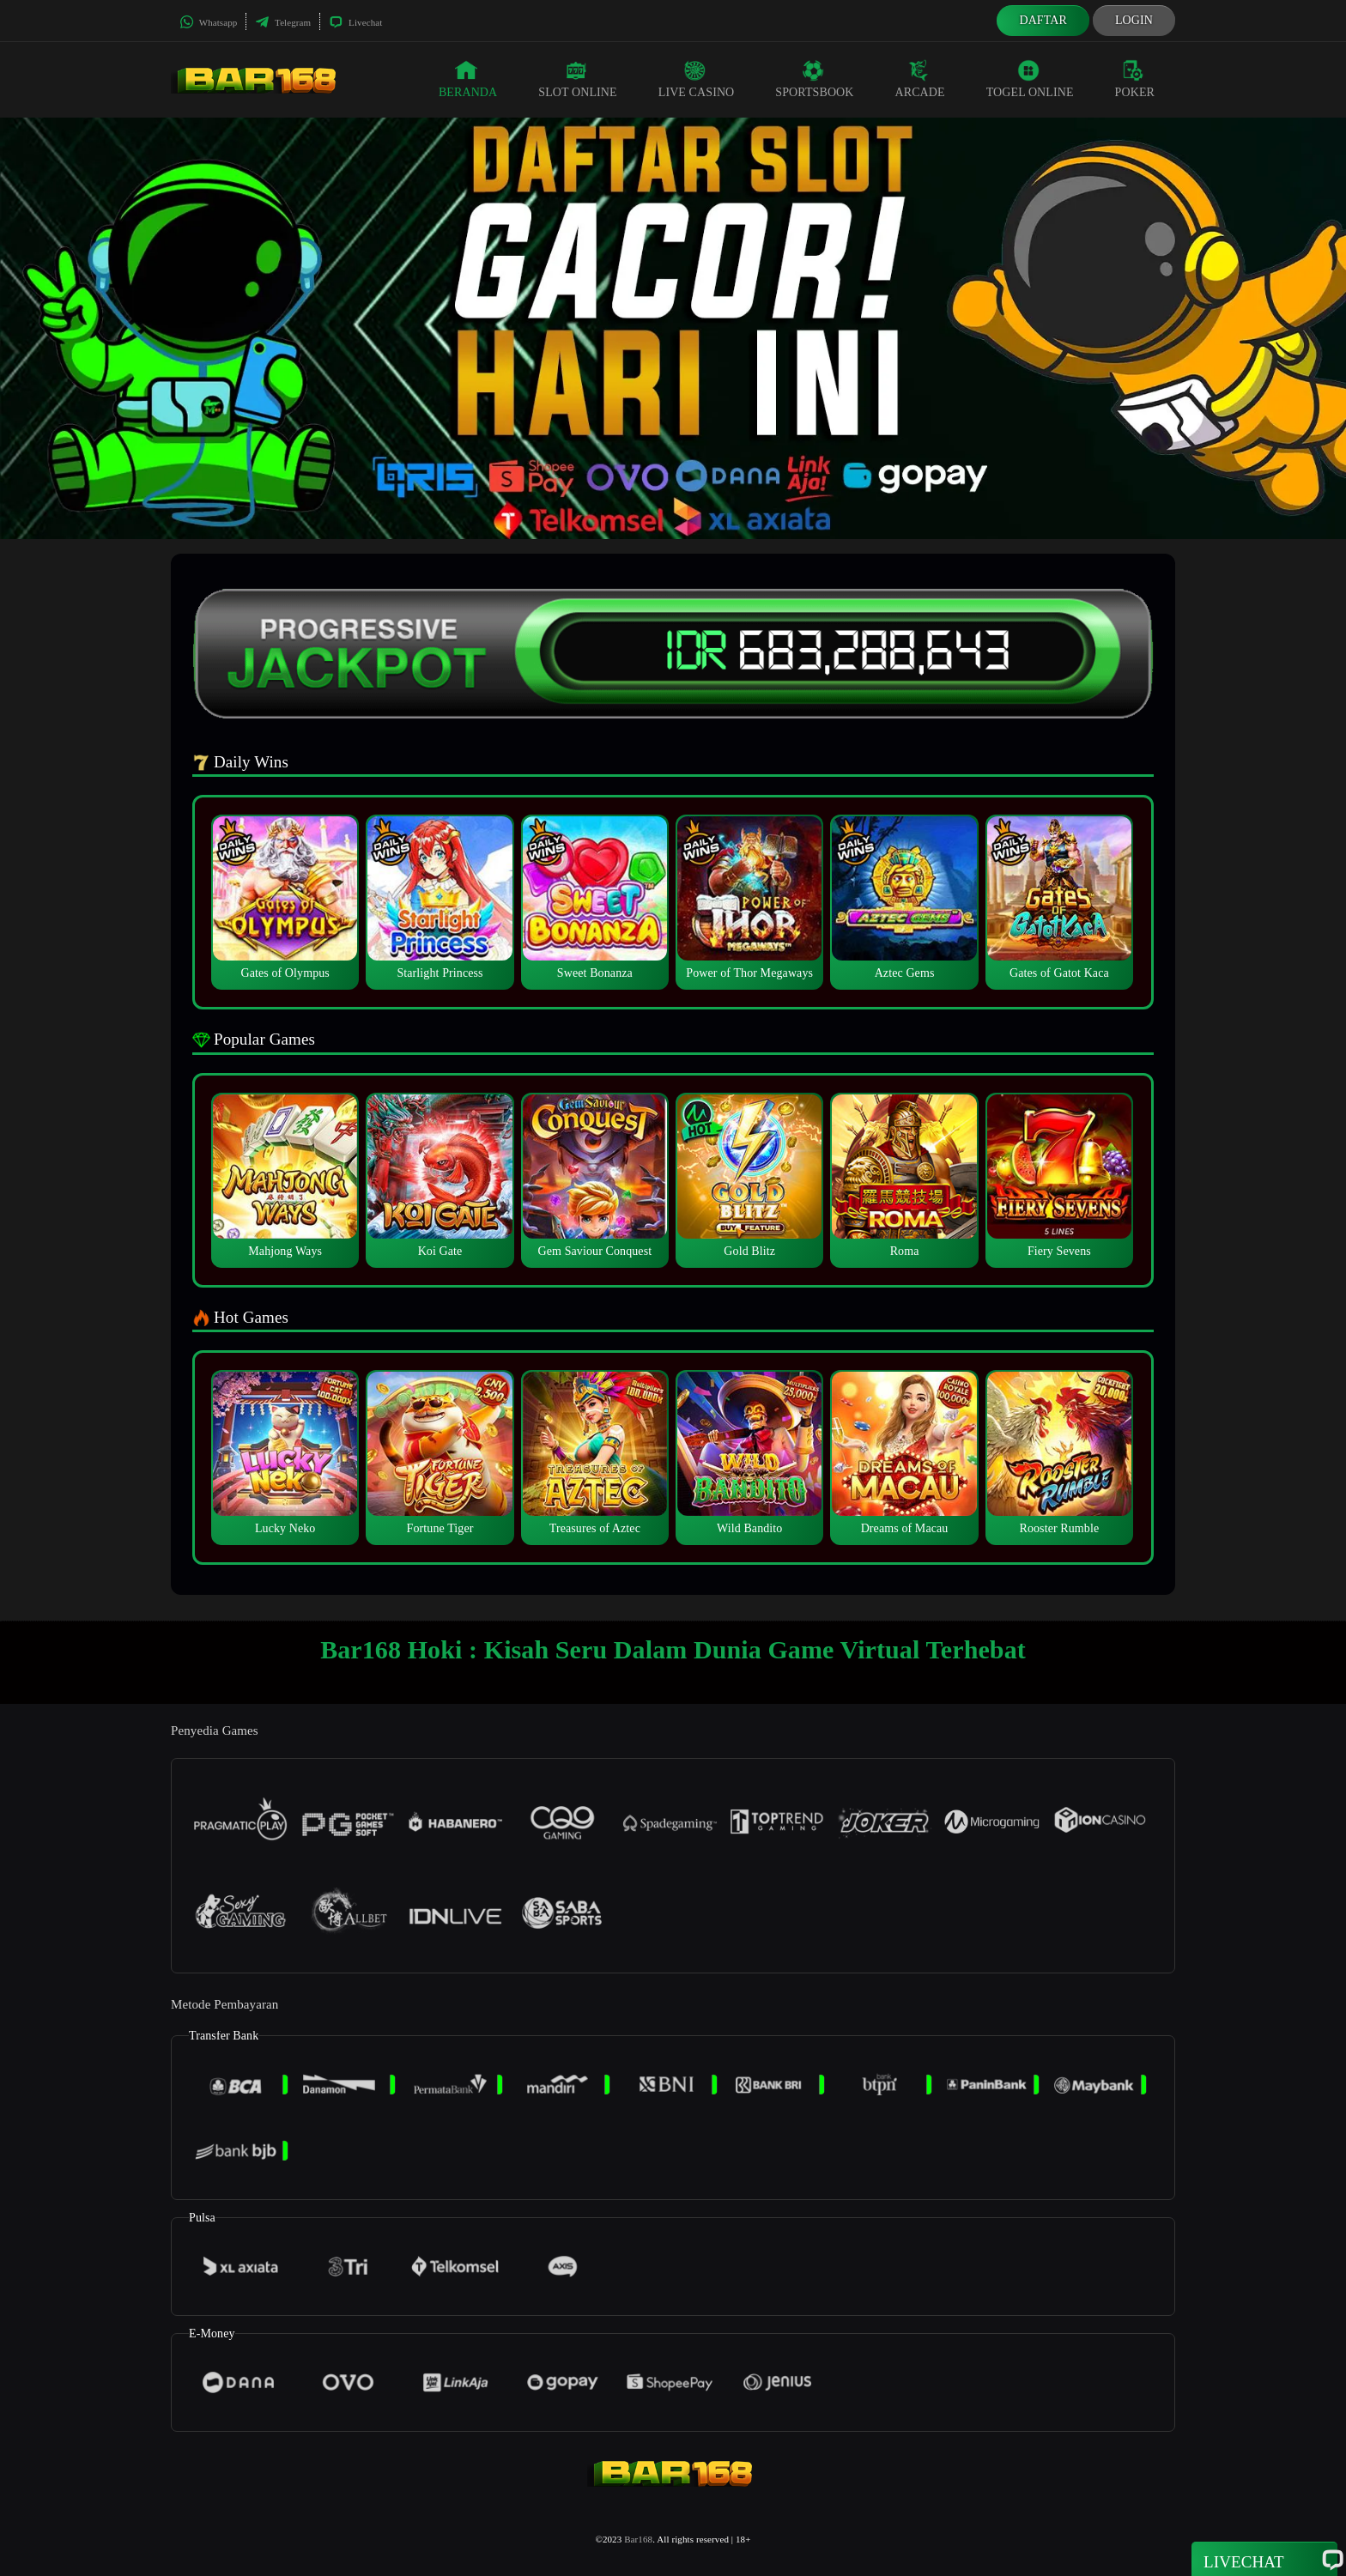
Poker (1135, 79)
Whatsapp (208, 22)
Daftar (1043, 20)
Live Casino (696, 79)
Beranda (468, 79)
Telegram (283, 22)
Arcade (920, 79)
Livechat (355, 22)
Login (1134, 20)
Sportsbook (814, 79)
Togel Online (1030, 79)
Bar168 (638, 2539)
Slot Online (577, 79)
